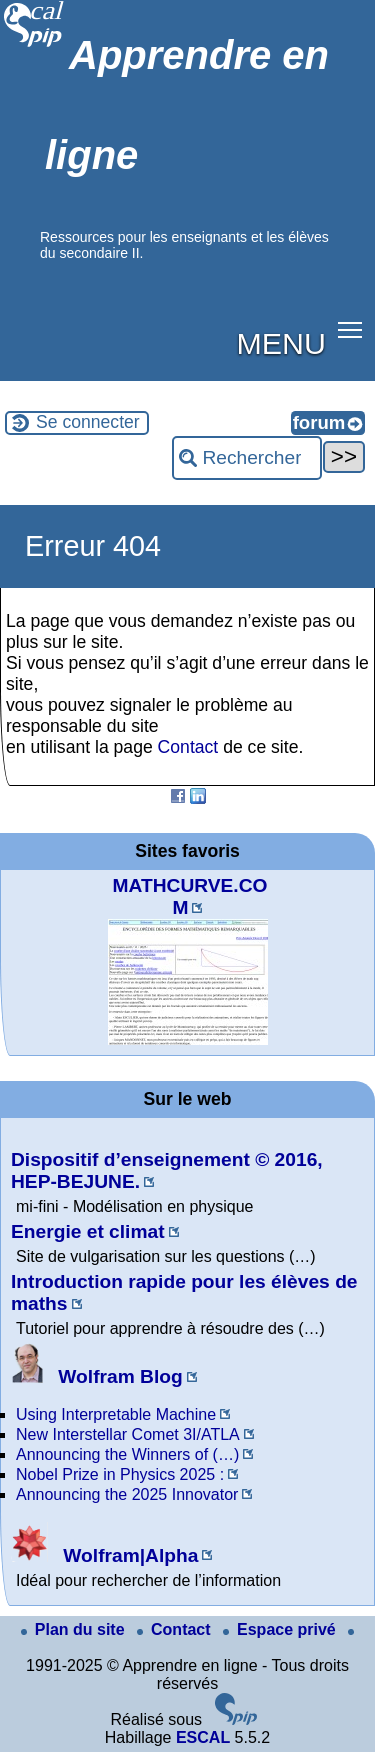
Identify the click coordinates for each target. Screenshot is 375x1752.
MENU (281, 343)
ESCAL (203, 1737)
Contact (188, 747)
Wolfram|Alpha (104, 1555)
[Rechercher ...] (247, 458)
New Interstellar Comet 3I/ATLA (128, 1434)
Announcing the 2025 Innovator (127, 1494)
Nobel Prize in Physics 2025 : (120, 1474)
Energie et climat (88, 1231)
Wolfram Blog (97, 1376)
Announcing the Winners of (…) (127, 1454)
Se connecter (88, 422)
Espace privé (281, 1629)
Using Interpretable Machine (116, 1414)
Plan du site (75, 1629)
